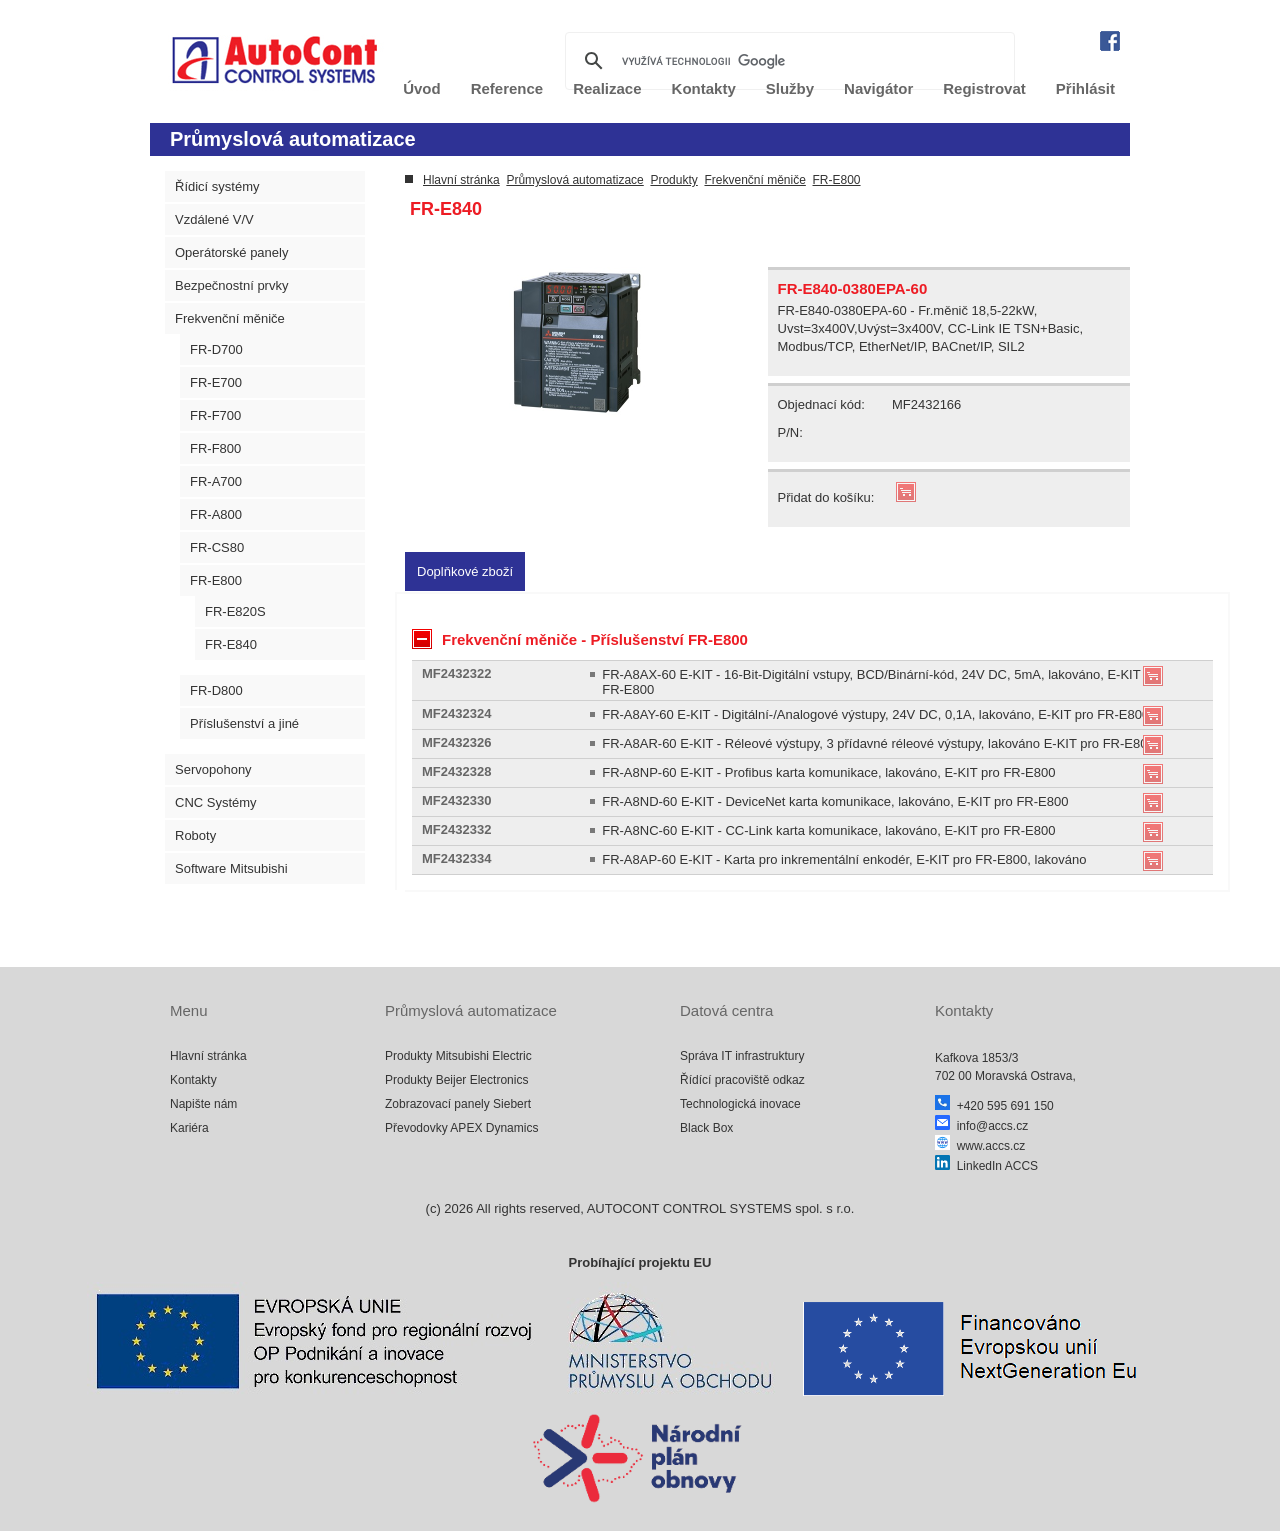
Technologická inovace (740, 1104)
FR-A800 (216, 514)
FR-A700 (216, 481)
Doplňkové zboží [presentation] (465, 571)
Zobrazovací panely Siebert (458, 1104)
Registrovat (984, 88)
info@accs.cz (981, 1126)
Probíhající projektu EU (639, 1262)
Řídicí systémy (217, 186)
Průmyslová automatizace (574, 180)
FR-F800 (215, 448)
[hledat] (787, 61)
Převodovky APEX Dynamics (461, 1128)
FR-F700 (215, 415)
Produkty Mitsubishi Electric (458, 1056)
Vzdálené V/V (214, 219)
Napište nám (203, 1104)
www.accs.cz (980, 1146)
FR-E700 (216, 382)
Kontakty (193, 1080)
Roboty (195, 835)
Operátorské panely (231, 252)
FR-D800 (216, 690)
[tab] (465, 571)
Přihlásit (1085, 88)
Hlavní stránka (461, 180)
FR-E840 (231, 644)
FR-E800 (216, 580)
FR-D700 (216, 349)
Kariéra (189, 1128)
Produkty (673, 180)
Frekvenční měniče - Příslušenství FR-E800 (580, 639)
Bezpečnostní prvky (231, 285)
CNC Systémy (216, 802)
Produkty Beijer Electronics (456, 1080)
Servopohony (213, 769)
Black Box (706, 1128)
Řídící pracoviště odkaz (742, 1080)
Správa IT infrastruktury (742, 1056)
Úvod (422, 88)
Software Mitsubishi (231, 868)
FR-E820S (235, 611)
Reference (507, 88)
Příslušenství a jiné (244, 723)
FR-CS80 (217, 547)
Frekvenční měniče (230, 318)
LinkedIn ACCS (986, 1166)
